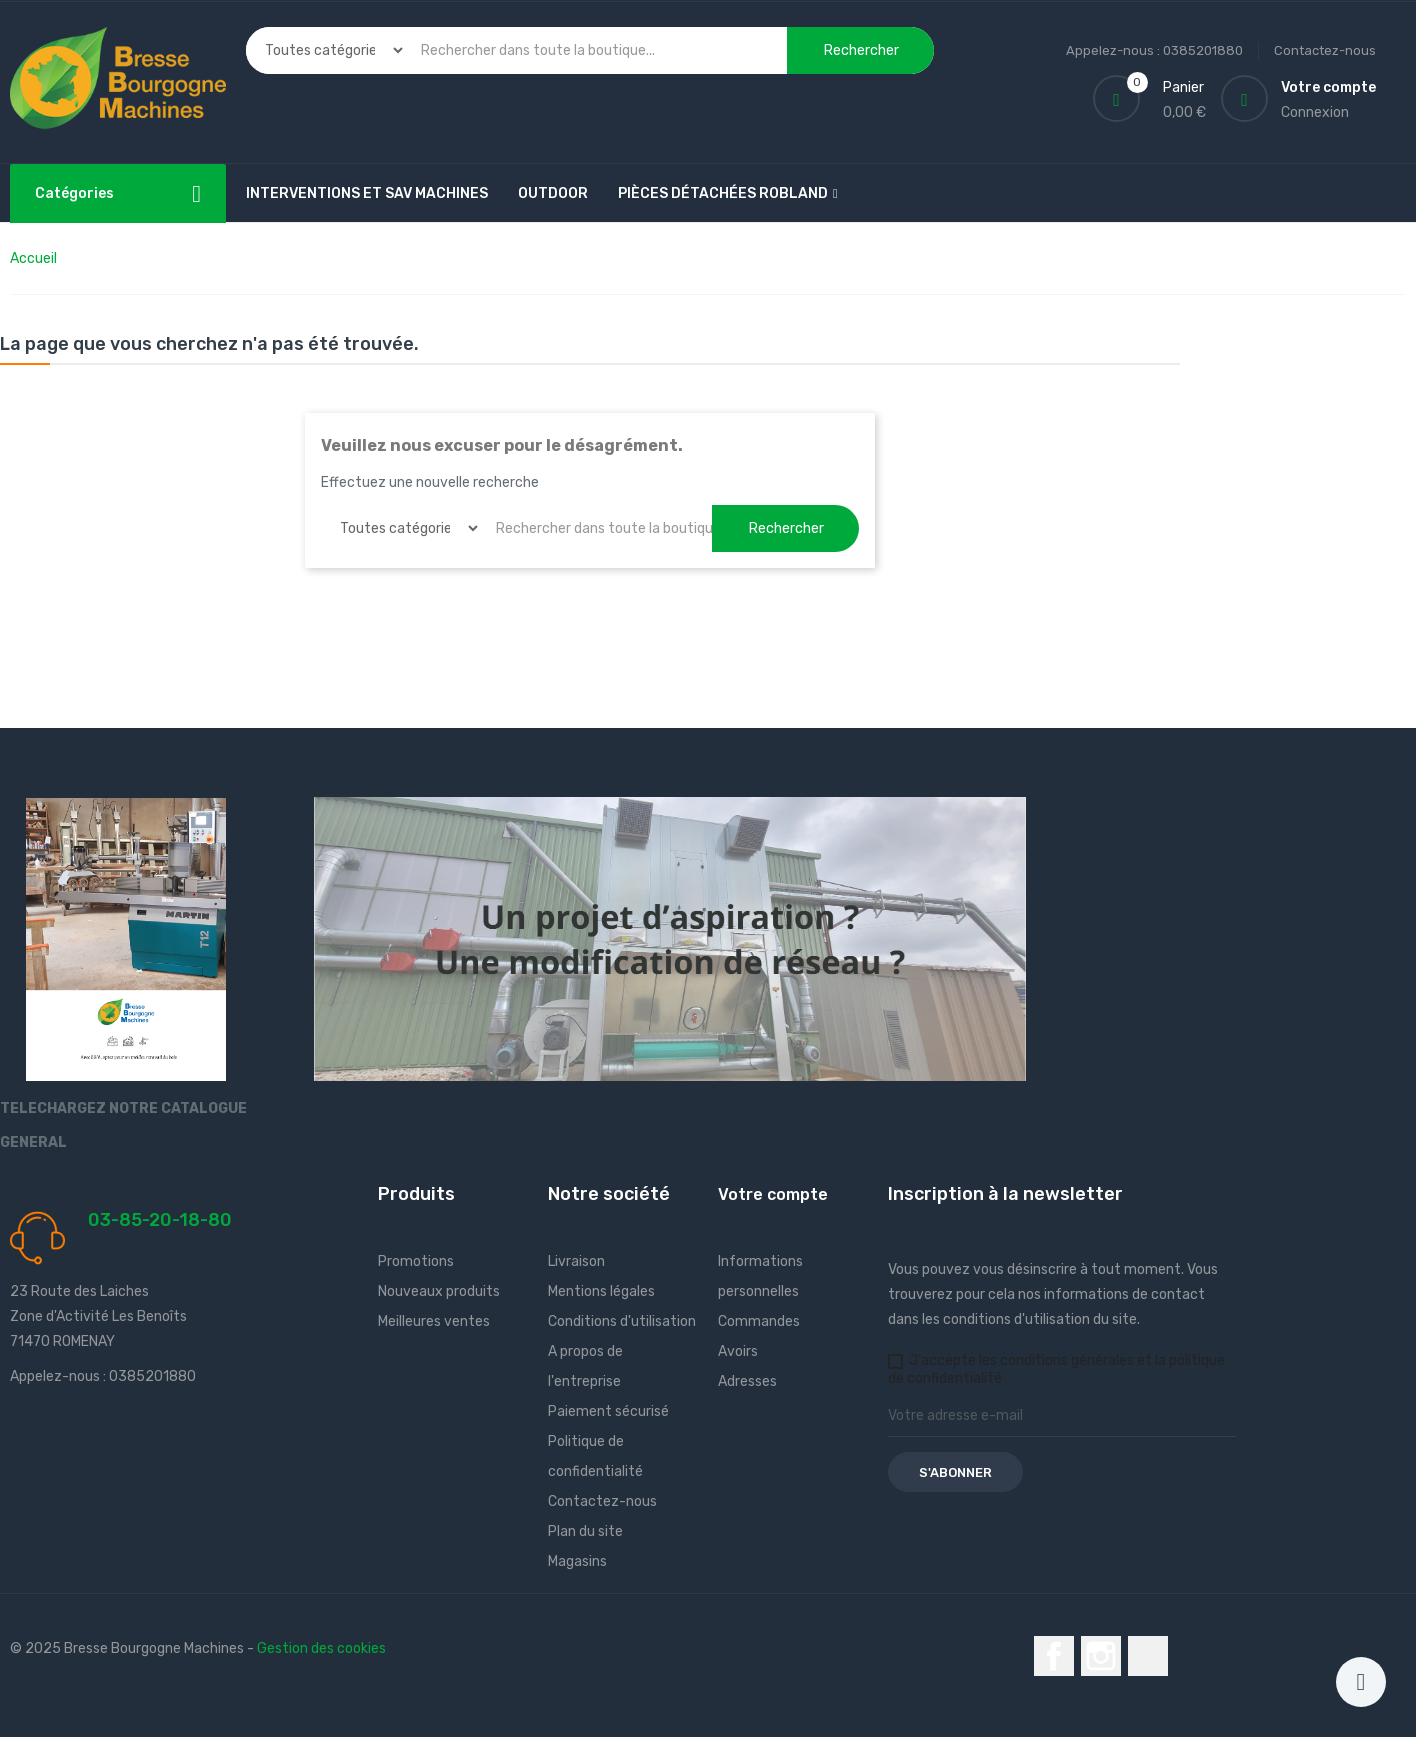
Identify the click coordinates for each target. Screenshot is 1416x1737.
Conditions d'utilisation (622, 1321)
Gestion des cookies (321, 1648)
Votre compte (773, 1194)
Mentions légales (601, 1291)
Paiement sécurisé (608, 1411)
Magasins (577, 1561)
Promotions (416, 1261)
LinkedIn (1148, 1656)
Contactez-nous (1325, 50)
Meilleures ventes (434, 1321)
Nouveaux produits (439, 1291)
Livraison (576, 1261)
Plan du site (585, 1531)
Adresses (747, 1381)
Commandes (759, 1321)
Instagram (1101, 1656)
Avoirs (738, 1351)
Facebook (1054, 1656)
